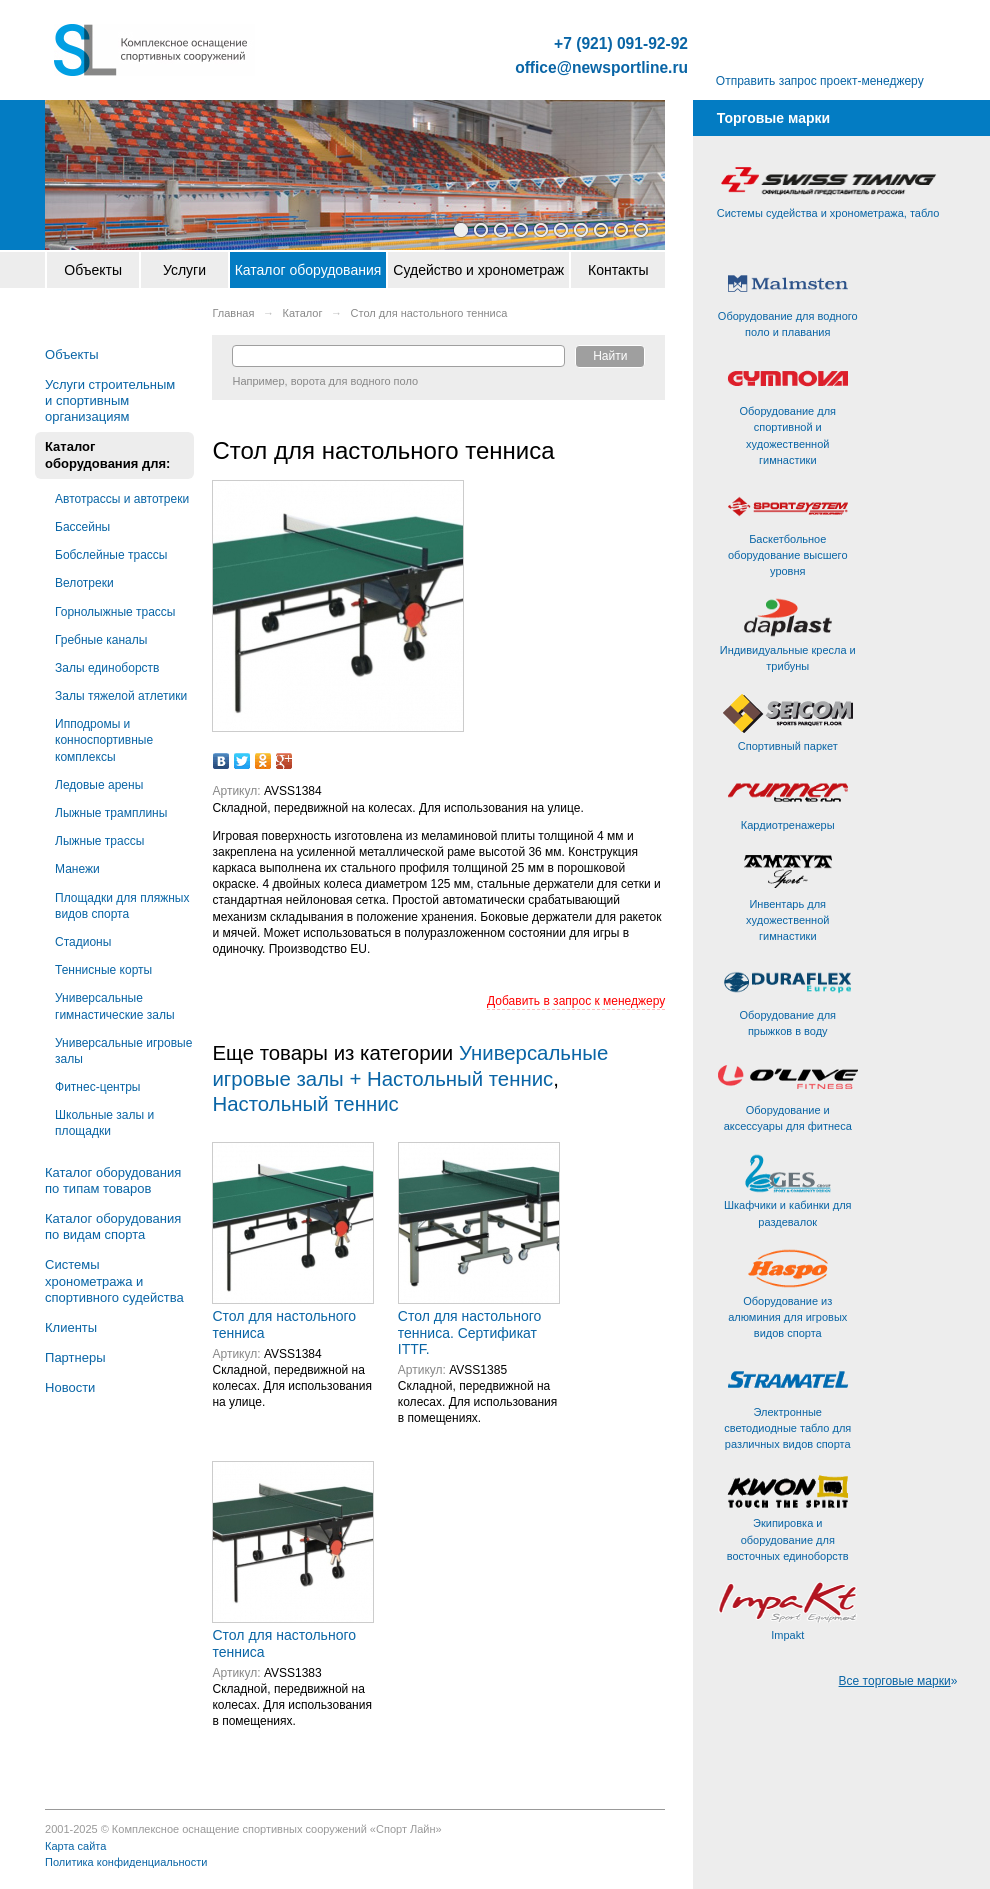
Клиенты (71, 1327)
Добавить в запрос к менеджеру (576, 1001)
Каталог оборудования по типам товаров (113, 1180)
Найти (610, 356)
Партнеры (75, 1357)
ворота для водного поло (354, 381)
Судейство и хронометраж (478, 270)
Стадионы (83, 942)
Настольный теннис (305, 1104)
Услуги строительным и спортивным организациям (110, 400)
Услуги (184, 270)
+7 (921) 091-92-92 (621, 44)
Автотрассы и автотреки (122, 499)
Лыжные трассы (99, 841)
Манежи (77, 869)
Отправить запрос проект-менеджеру (820, 81)
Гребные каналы (101, 640)
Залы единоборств (107, 668)
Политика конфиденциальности (126, 1862)
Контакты (618, 270)
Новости (70, 1387)
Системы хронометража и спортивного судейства (114, 1280)
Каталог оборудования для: (107, 454)
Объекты (93, 270)
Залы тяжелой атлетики (121, 696)
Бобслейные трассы (111, 555)
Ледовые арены (99, 785)
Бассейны (82, 527)
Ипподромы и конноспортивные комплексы (104, 740)
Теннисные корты (103, 970)
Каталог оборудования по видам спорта (113, 1226)
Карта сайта (75, 1846)
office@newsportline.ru (601, 68)
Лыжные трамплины (111, 813)
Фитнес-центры (97, 1087)
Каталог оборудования (308, 270)
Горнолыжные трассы (115, 612)
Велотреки (84, 583)
